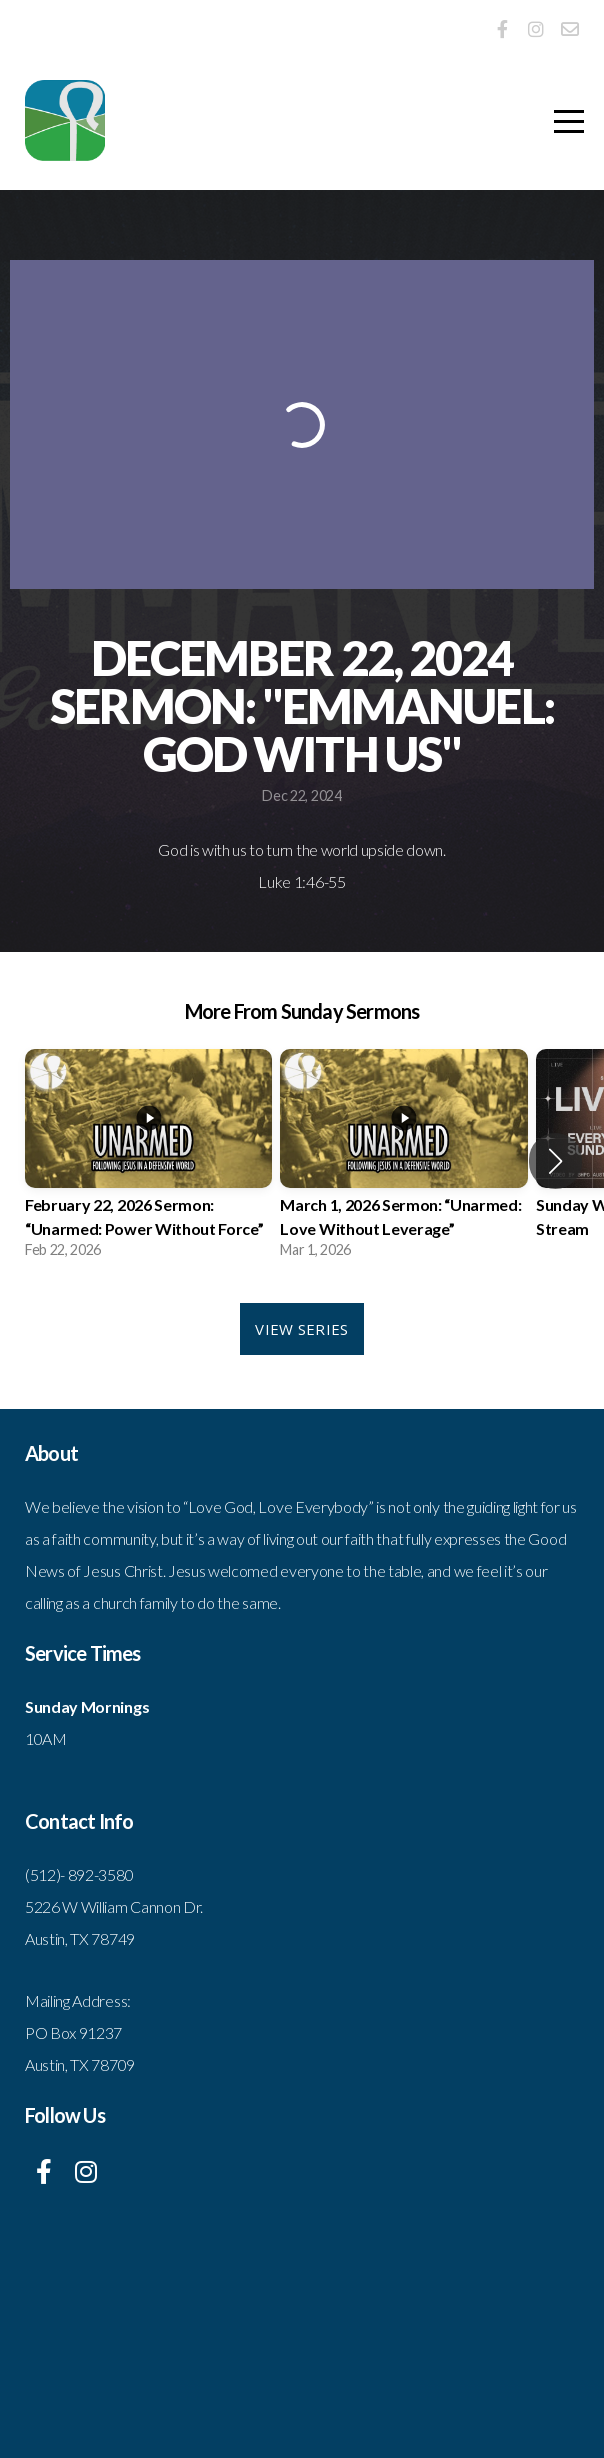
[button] (555, 1161)
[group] (148, 1161)
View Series (301, 1329)
